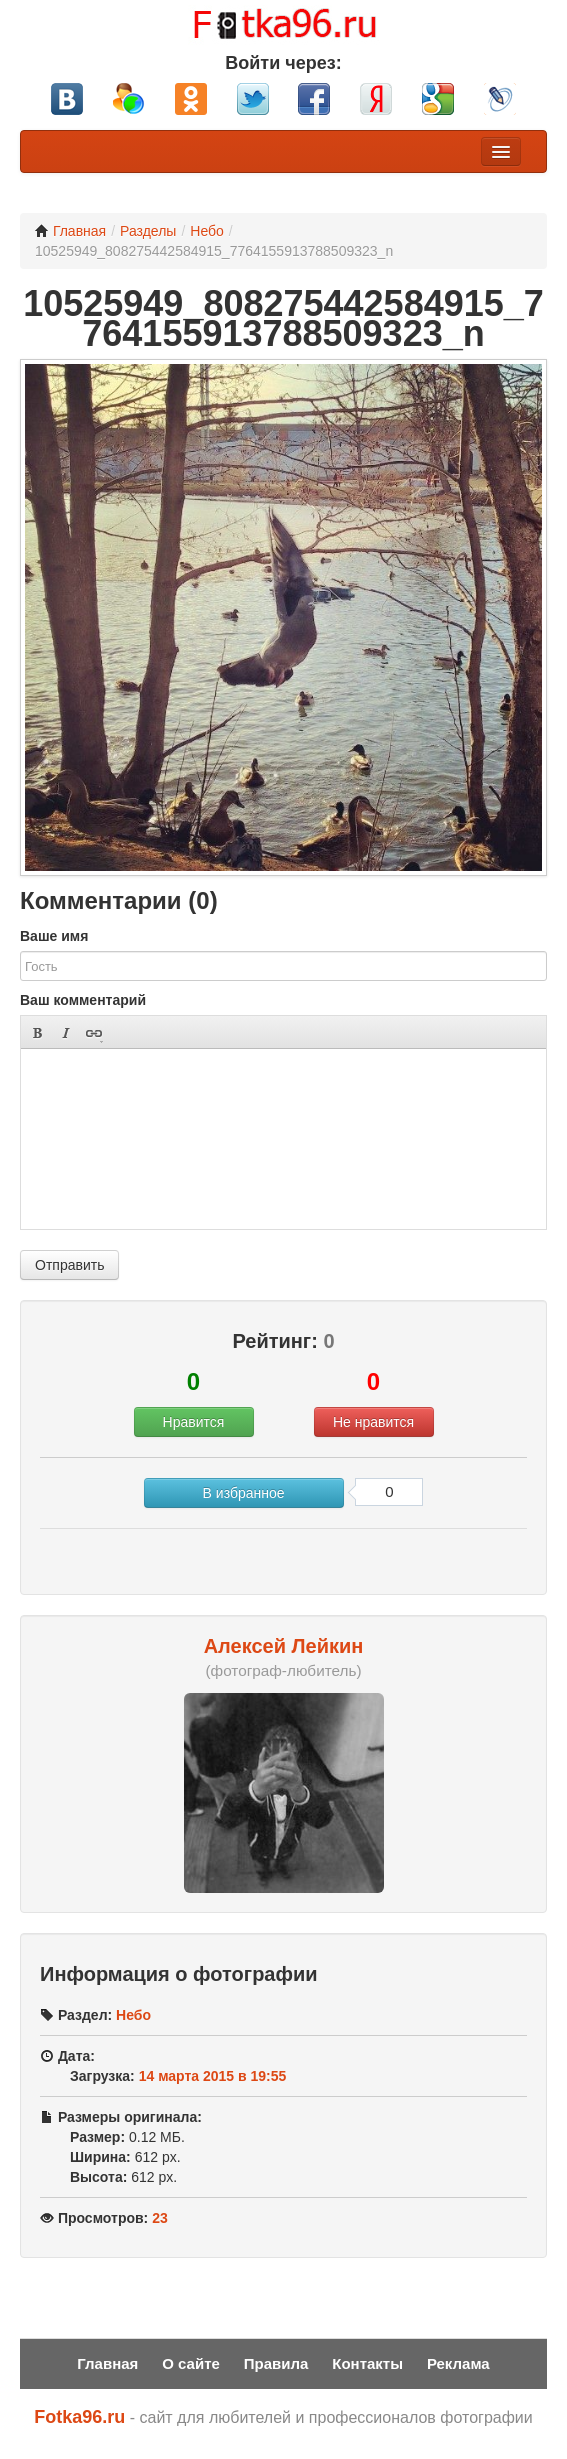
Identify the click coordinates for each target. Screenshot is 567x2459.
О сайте (191, 2363)
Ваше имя (54, 936)
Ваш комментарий (83, 1000)
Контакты (367, 2363)
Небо (207, 231)
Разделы (148, 231)
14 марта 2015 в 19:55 (213, 2076)
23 (160, 2218)
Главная (70, 231)
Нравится (194, 1422)
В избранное (244, 1493)
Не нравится (373, 1422)
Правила (276, 2363)
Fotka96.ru (79, 2417)
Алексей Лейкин (284, 1646)
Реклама (458, 2363)
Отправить (69, 1265)
